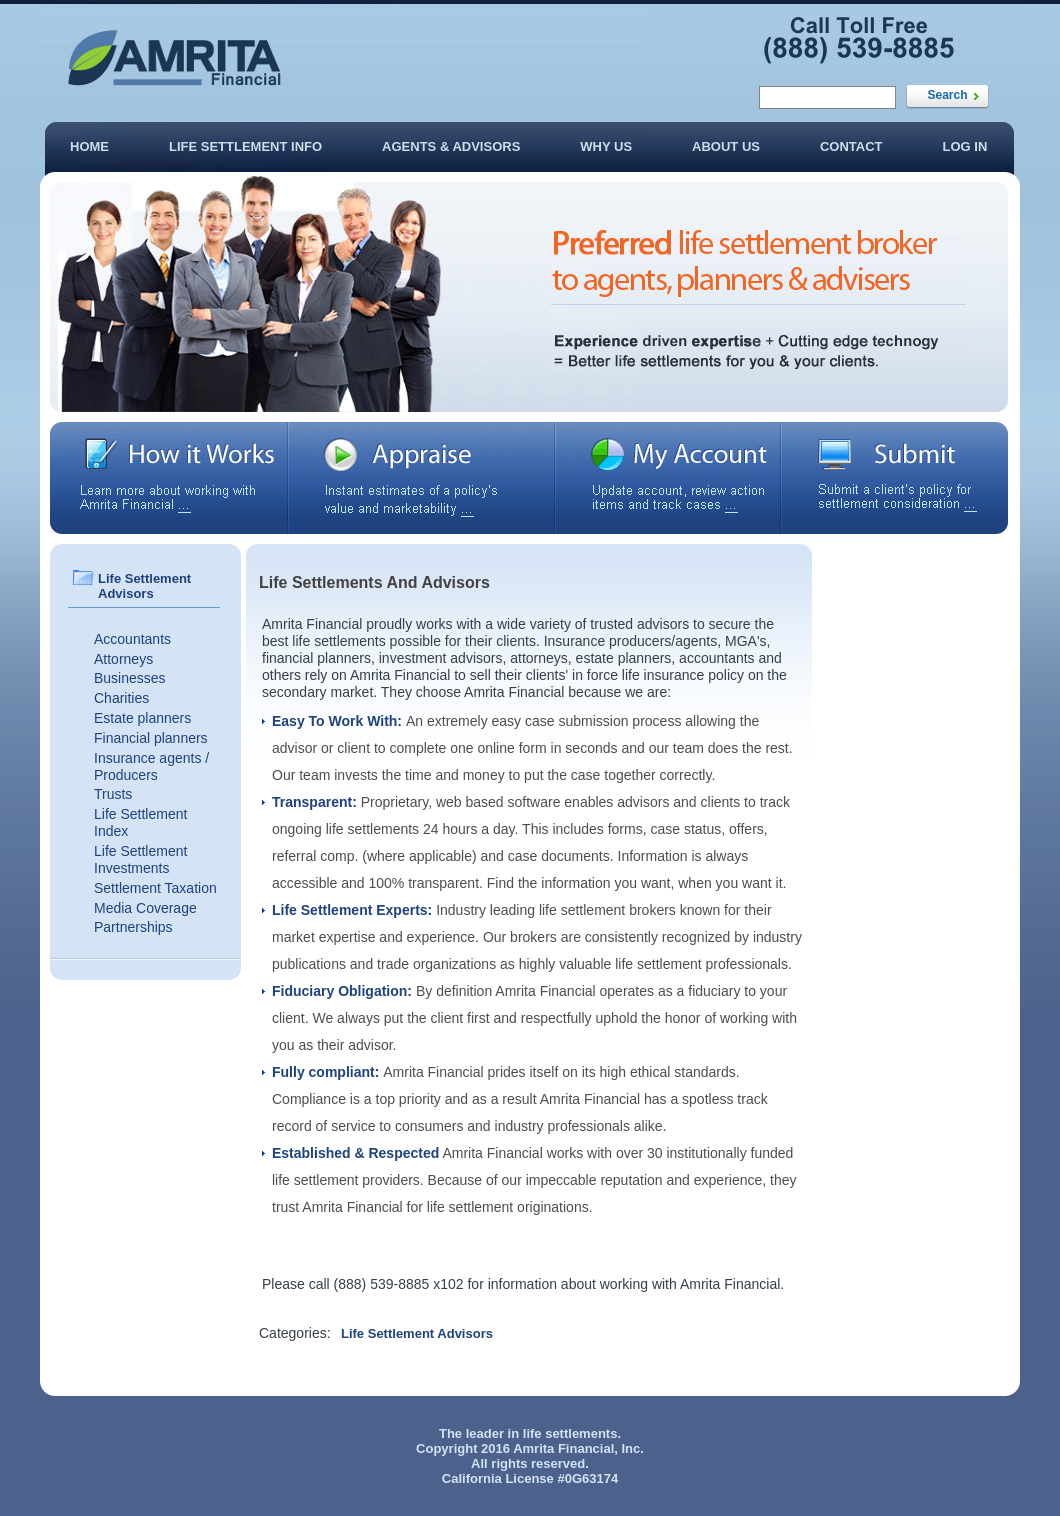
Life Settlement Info (245, 146)
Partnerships (133, 927)
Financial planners (151, 738)
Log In (965, 146)
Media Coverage (145, 908)
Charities (121, 698)
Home (89, 146)
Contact (851, 146)
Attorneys (123, 659)
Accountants (132, 639)
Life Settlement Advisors (417, 1333)
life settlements (570, 1433)
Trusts (113, 794)
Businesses (130, 678)
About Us (726, 146)
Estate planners (142, 718)
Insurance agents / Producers (151, 766)
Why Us (606, 146)
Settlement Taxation (155, 888)
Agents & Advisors (451, 146)
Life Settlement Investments (140, 859)
